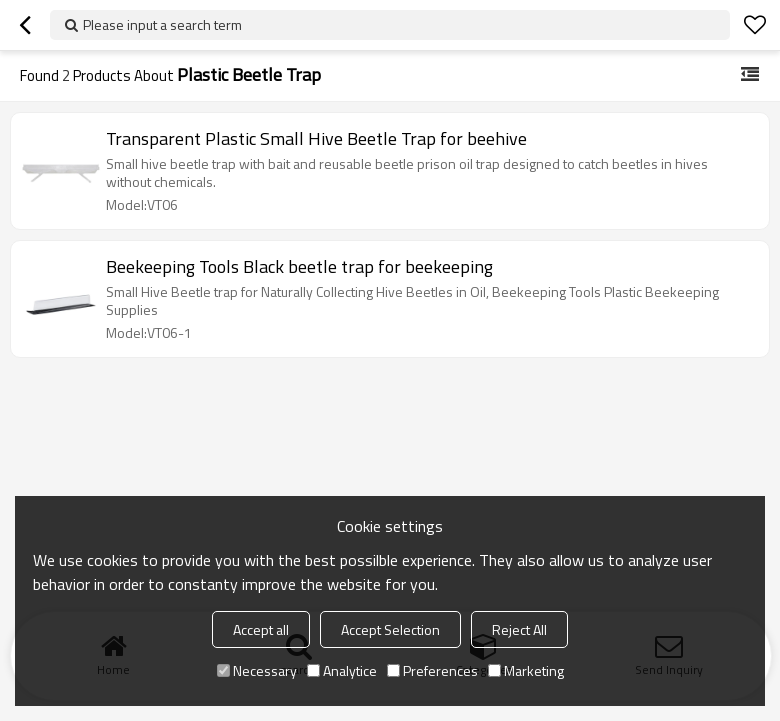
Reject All (519, 629)
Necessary (257, 670)
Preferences (432, 670)
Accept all (261, 629)
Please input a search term (162, 24)
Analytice (342, 670)
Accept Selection (390, 629)
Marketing (526, 670)
